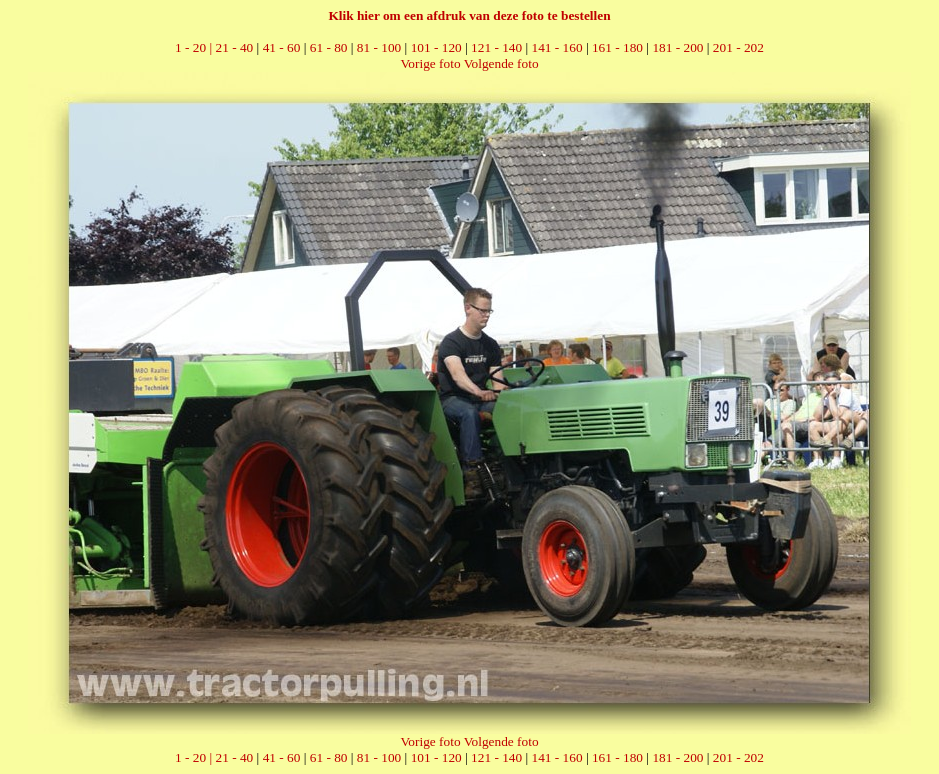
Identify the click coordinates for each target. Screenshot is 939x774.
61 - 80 (329, 47)
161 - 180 (617, 47)
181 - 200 (677, 47)
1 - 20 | (195, 47)
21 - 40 (235, 47)
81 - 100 (379, 47)
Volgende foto (501, 63)
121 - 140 (496, 47)
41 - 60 (282, 47)
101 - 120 (436, 47)
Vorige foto (430, 63)
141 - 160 (557, 47)
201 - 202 (738, 47)
